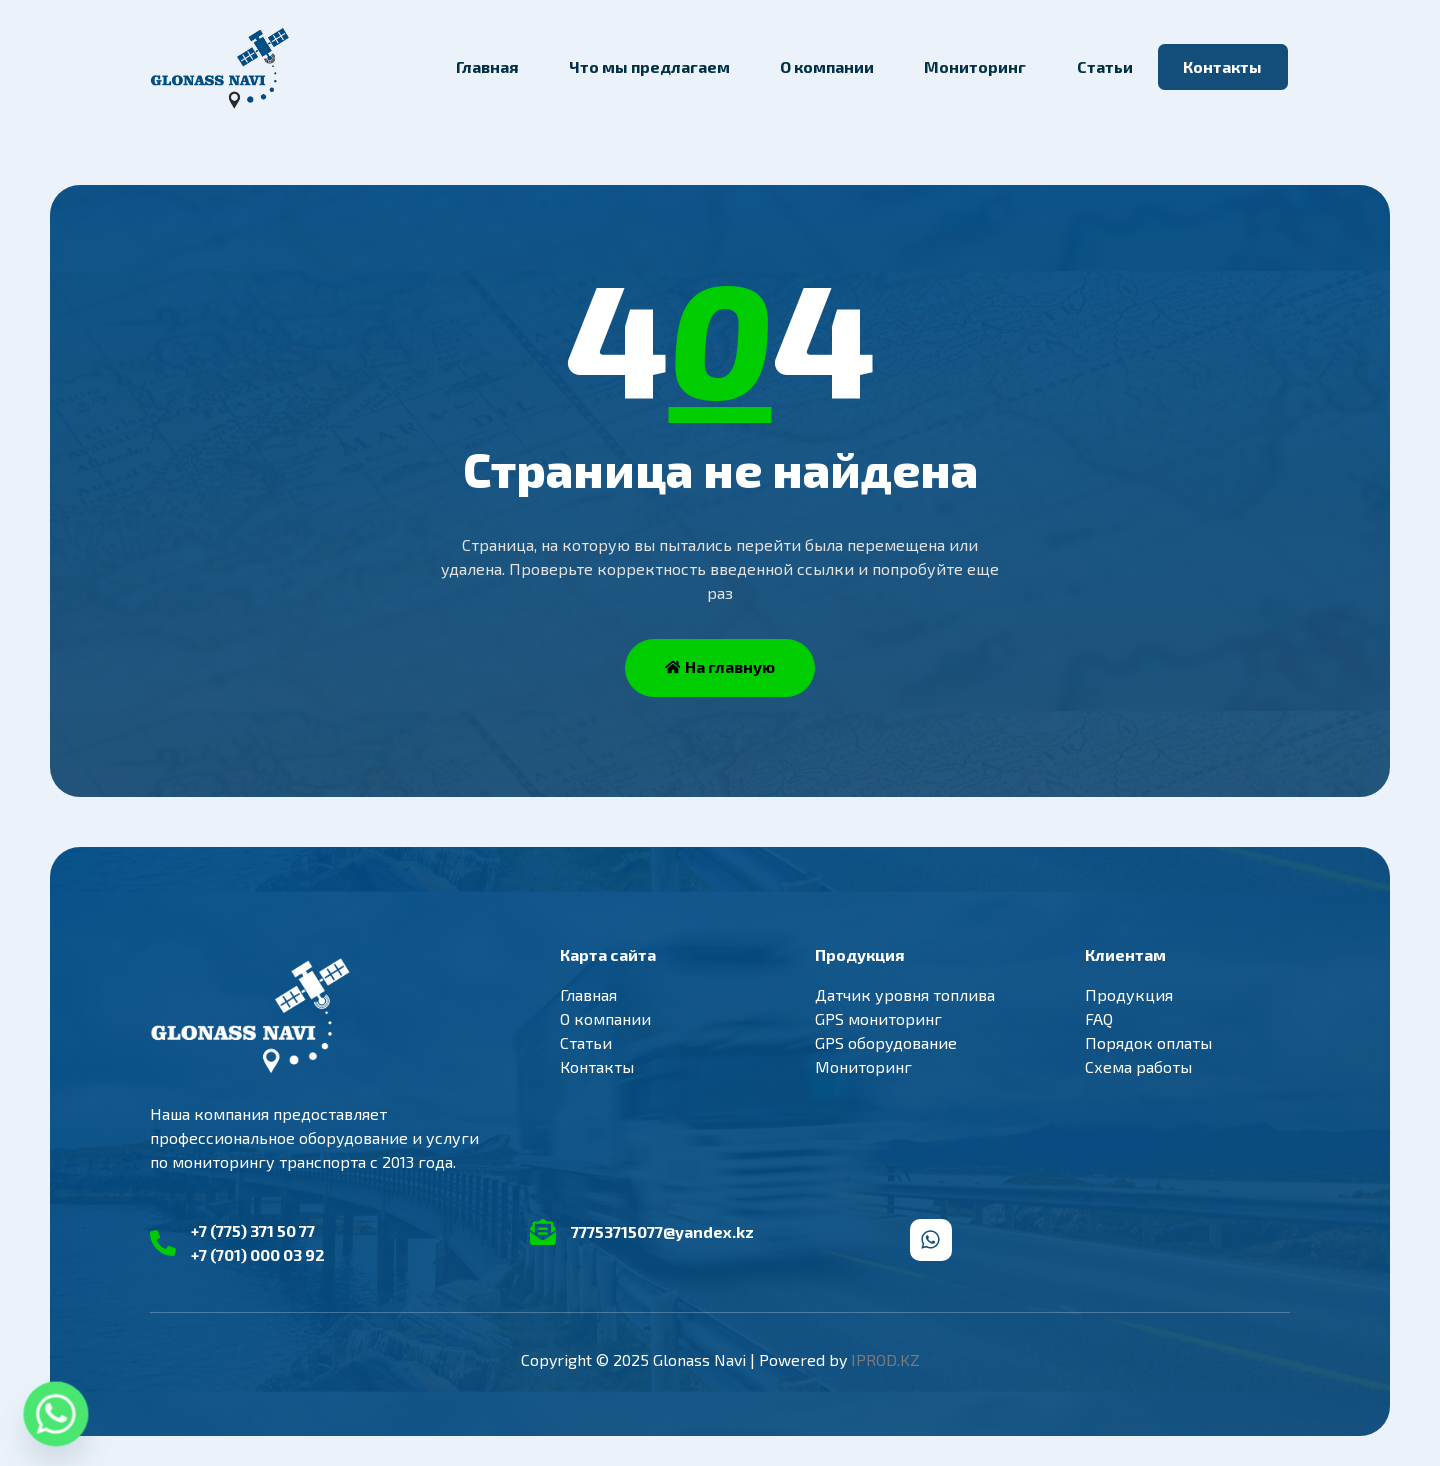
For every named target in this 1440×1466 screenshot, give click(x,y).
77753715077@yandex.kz (662, 1231)
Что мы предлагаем (649, 66)
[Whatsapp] (56, 1414)
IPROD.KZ (885, 1359)
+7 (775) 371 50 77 (253, 1230)
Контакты (1222, 66)
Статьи (1105, 66)
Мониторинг (975, 66)
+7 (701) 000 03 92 (258, 1254)
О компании (827, 66)
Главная (487, 66)
